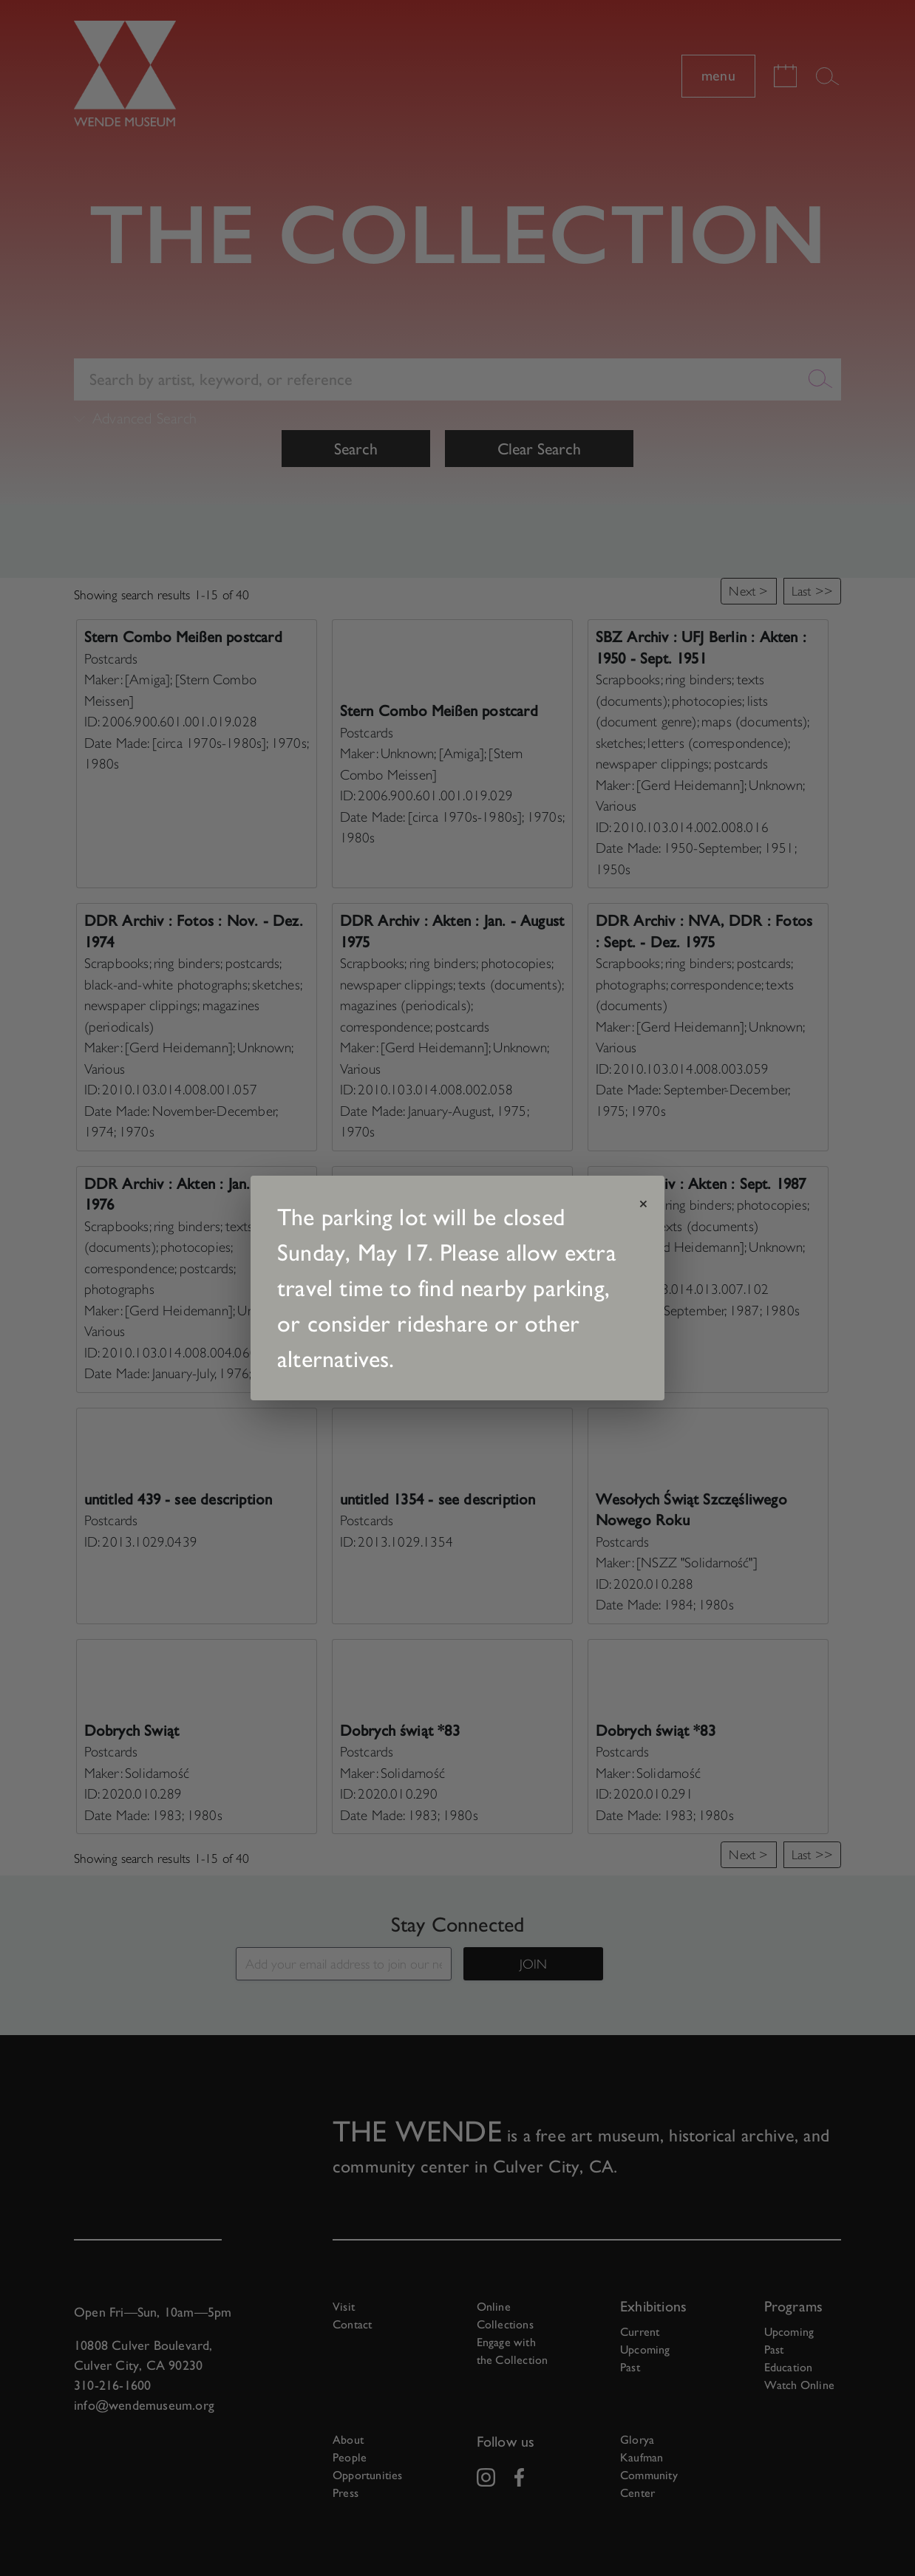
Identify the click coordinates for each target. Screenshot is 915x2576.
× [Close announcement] (643, 1204)
